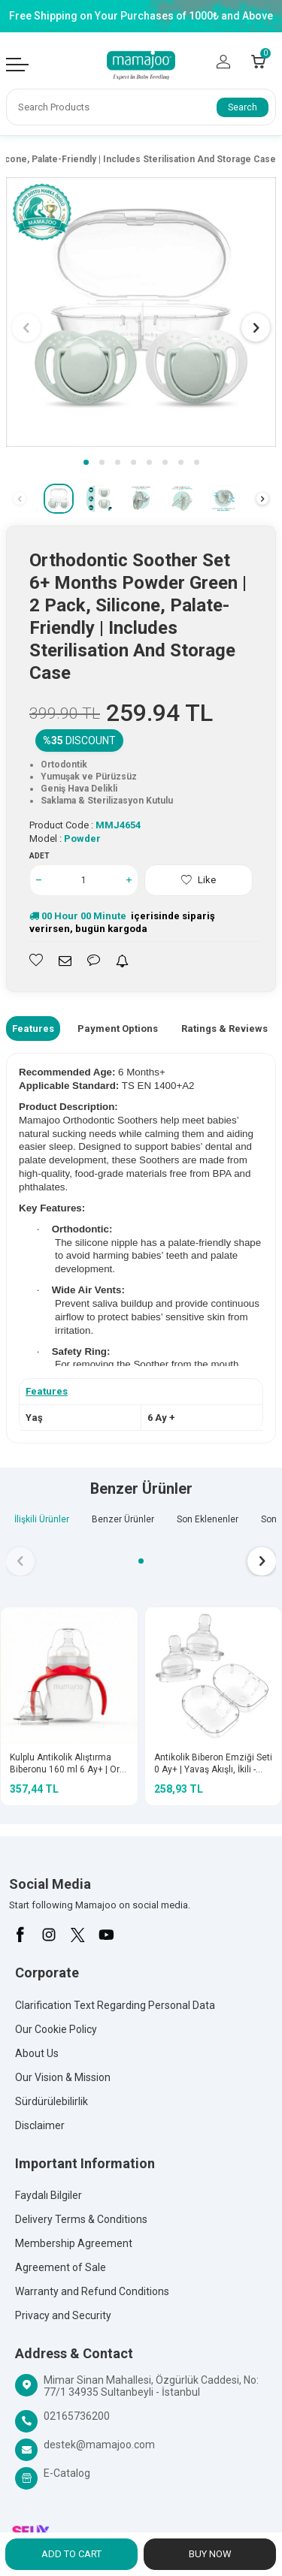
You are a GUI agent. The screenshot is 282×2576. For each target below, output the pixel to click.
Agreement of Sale (60, 2267)
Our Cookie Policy (56, 2029)
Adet (39, 856)
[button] (86, 462)
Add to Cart (71, 2553)
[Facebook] (20, 1934)
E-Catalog (67, 2473)
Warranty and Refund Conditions (92, 2291)
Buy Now (210, 2553)
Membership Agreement (73, 2243)
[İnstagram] (49, 1934)
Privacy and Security (63, 2315)
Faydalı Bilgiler (48, 2195)
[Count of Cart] (258, 61)
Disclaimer (40, 2125)
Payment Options (117, 1028)
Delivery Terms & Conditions (81, 2219)
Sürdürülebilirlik (51, 2101)
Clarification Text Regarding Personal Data (115, 2005)
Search (242, 107)
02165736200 (77, 2416)
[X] (77, 1934)
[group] (141, 312)
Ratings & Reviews (224, 1028)
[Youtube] (106, 1934)
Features (33, 1028)
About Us (37, 2053)
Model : (65, 838)
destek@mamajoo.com (99, 2445)
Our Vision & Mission (63, 2077)
